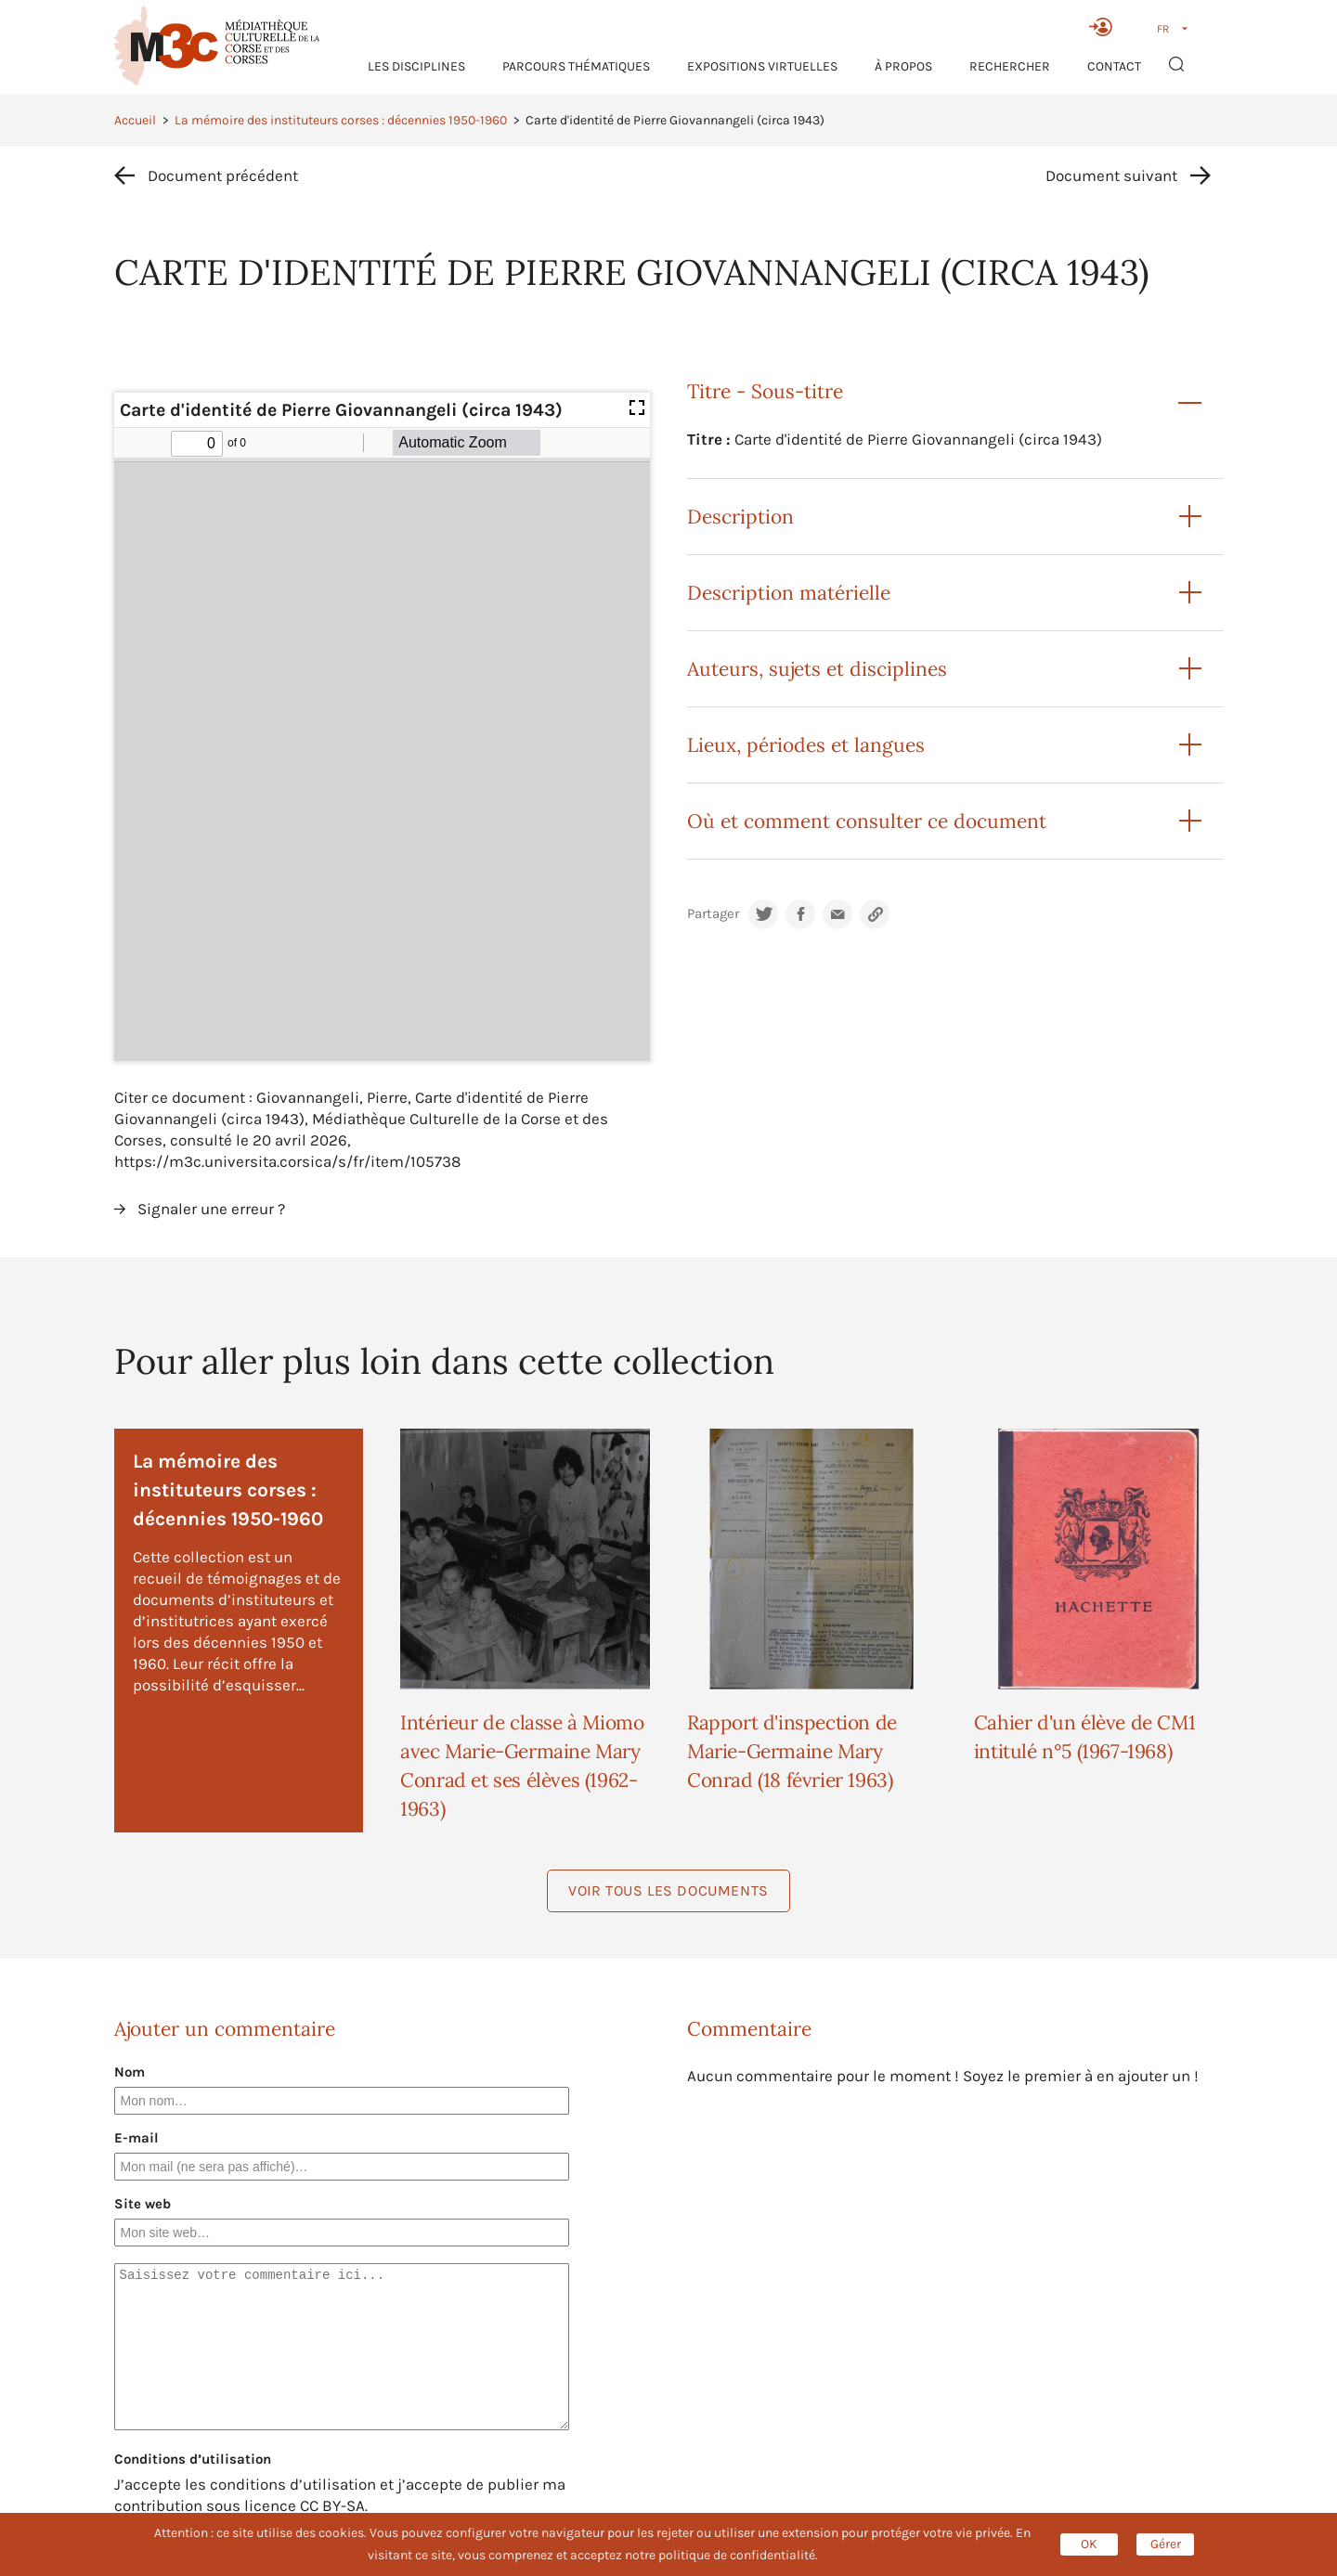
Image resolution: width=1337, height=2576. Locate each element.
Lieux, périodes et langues (806, 744)
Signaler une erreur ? (211, 1208)
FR (1163, 28)
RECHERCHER (1009, 66)
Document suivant (1111, 175)
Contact (1114, 66)
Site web (142, 2203)
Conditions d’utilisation (192, 2459)
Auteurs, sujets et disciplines (817, 668)
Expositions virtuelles (762, 66)
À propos (903, 66)
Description (740, 516)
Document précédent (223, 175)
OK (1089, 2544)
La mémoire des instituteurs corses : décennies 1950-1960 (341, 120)
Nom (129, 2072)
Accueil (135, 120)
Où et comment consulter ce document (866, 821)
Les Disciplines (416, 66)
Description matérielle (788, 592)
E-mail (136, 2137)
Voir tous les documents (668, 1890)
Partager (713, 914)
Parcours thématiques (576, 66)
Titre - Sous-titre (765, 391)
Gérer (1165, 2544)
